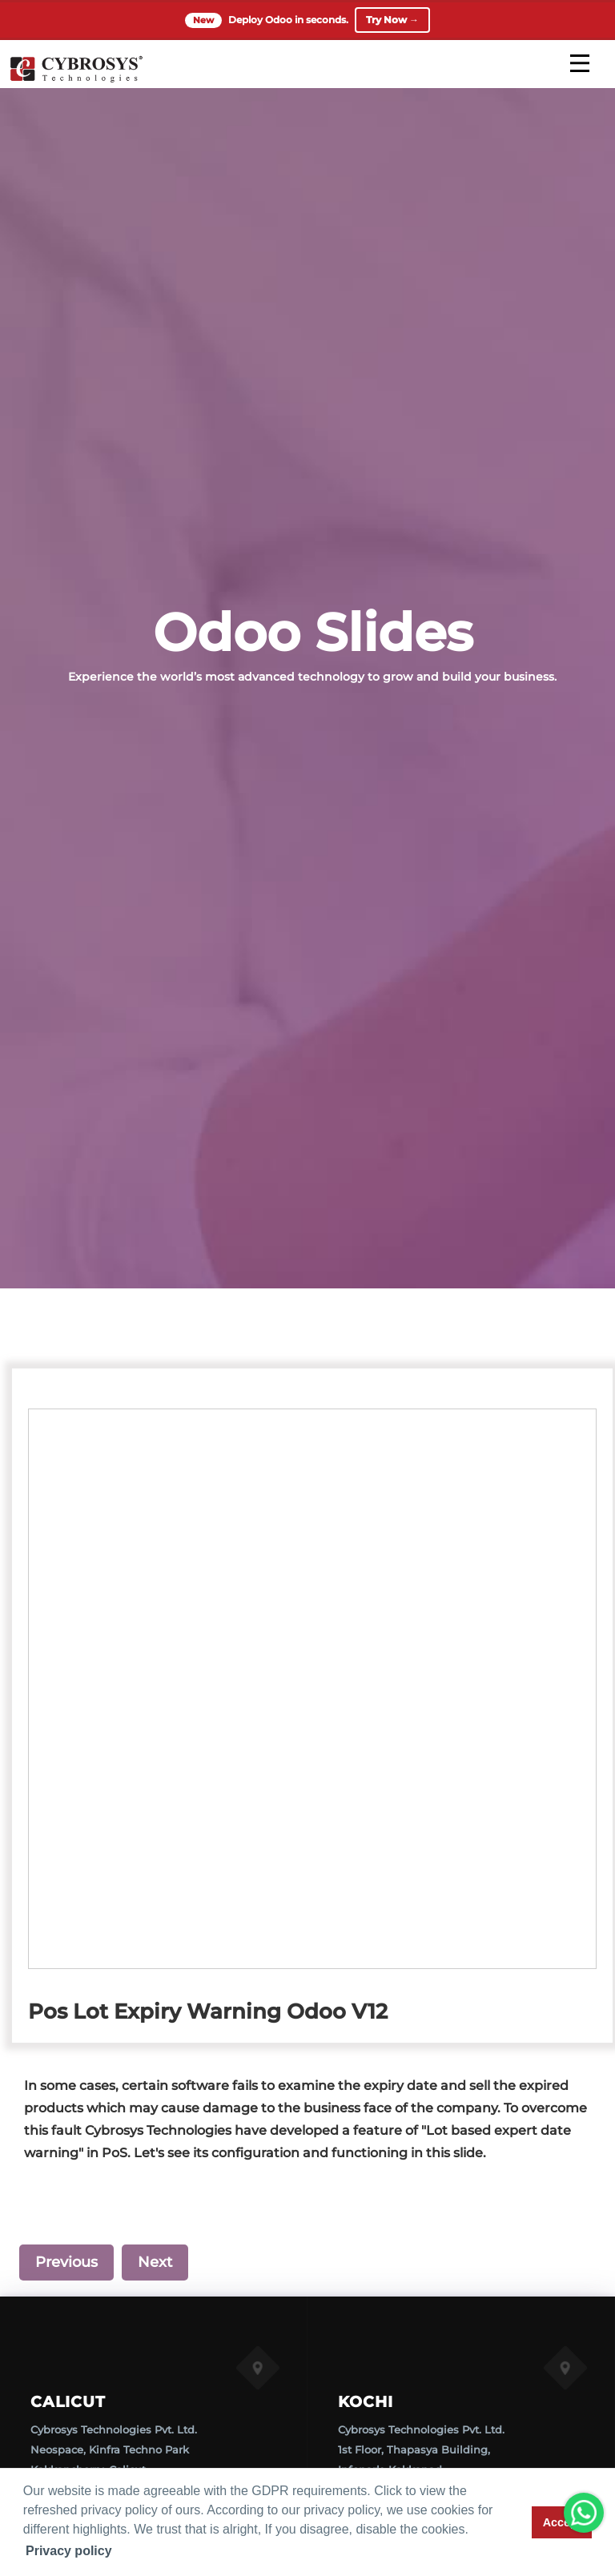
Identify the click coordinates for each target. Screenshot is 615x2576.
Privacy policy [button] (69, 2551)
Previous (66, 2262)
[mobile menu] (579, 63)
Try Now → (392, 20)
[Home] (76, 80)
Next (155, 2262)
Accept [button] (562, 2522)
